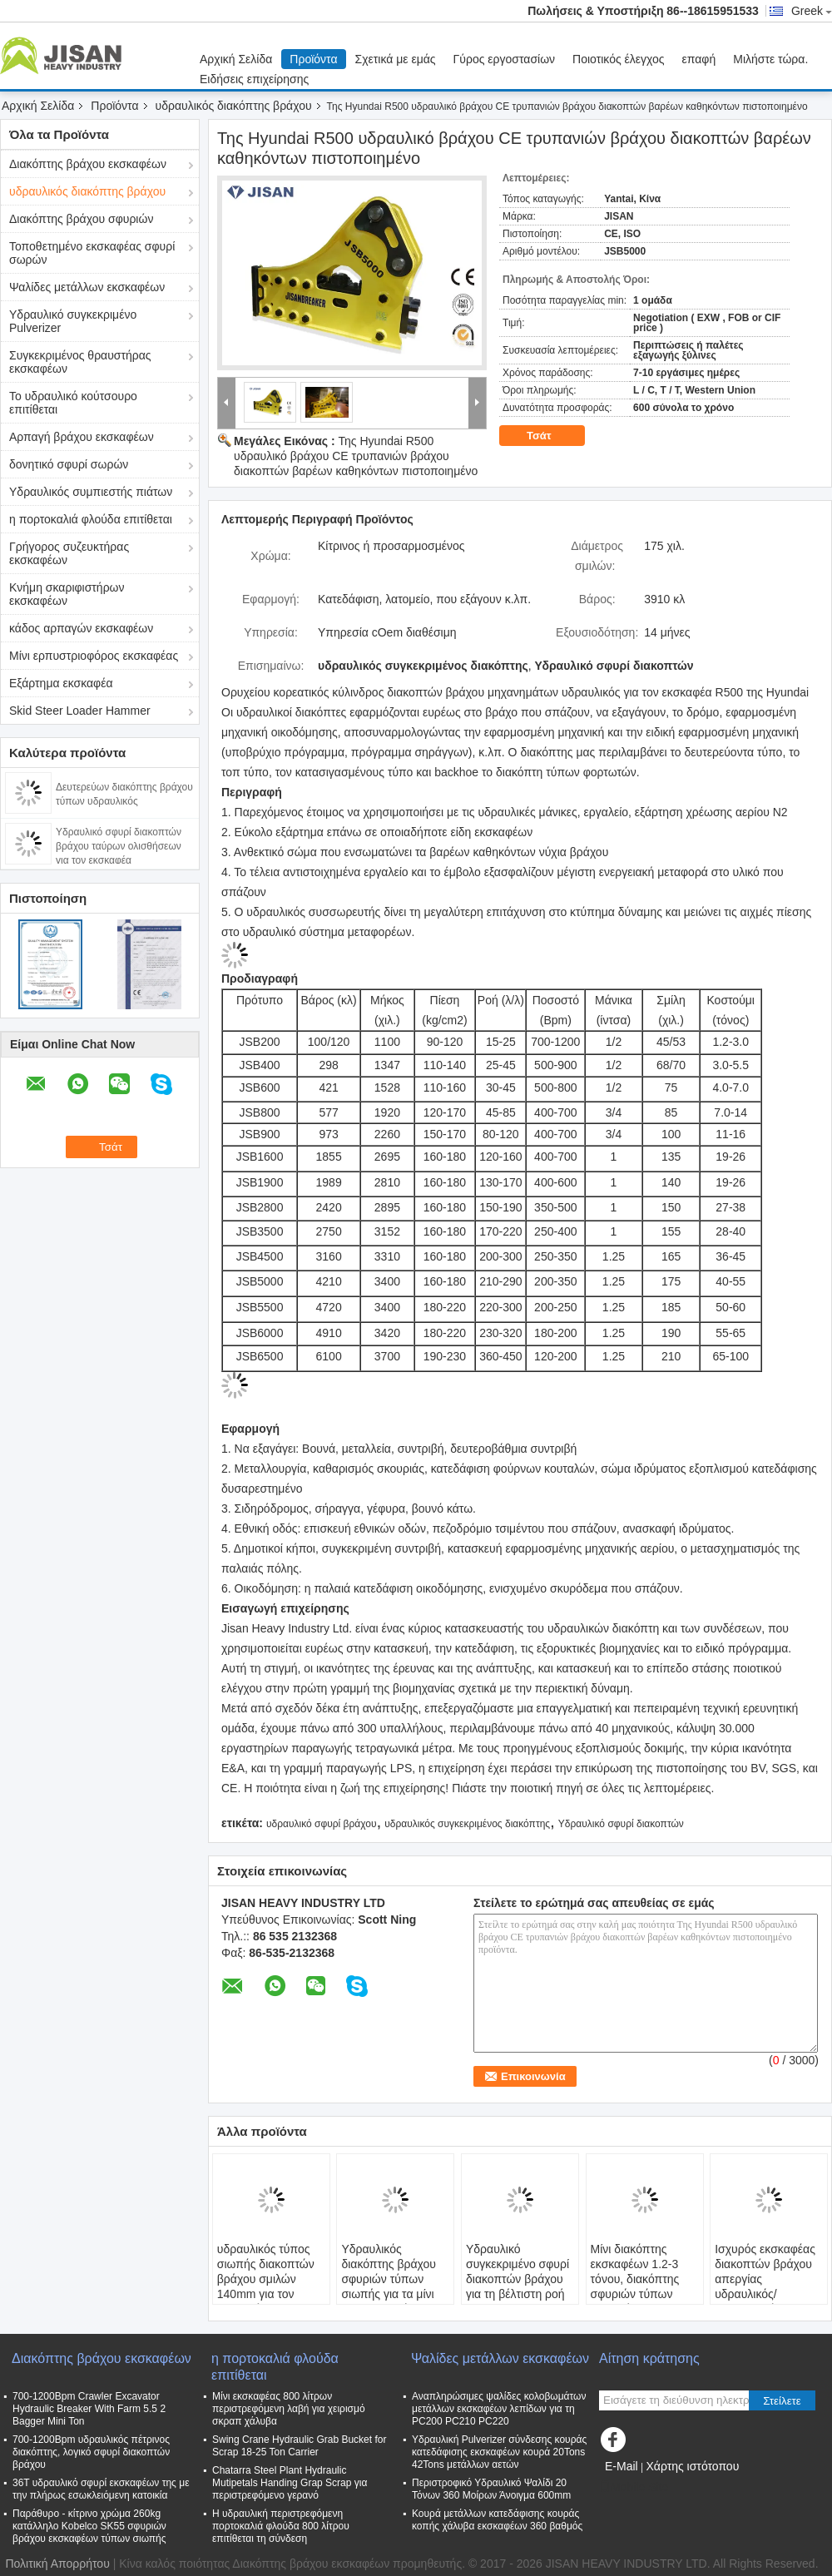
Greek (811, 11)
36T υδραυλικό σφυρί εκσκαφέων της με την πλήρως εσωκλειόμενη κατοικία (101, 2489)
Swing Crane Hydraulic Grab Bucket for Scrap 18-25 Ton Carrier (299, 2446)
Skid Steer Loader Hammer (80, 710)
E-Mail (621, 2466)
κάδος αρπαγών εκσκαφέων (81, 628)
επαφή (699, 59)
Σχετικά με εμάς (395, 59)
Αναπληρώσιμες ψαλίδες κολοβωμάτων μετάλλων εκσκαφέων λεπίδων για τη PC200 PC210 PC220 (499, 2408)
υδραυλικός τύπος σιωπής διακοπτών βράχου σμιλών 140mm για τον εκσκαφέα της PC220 (265, 2286)
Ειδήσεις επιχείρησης (254, 79)
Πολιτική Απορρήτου (57, 2563)
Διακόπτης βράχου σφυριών (81, 218)
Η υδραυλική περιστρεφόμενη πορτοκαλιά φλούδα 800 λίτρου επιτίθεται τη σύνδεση (280, 2526)
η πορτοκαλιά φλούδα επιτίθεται (90, 519)
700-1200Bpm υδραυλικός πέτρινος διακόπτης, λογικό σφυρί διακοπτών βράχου (91, 2452)
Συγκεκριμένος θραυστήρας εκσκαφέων (80, 362)
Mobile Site (633, 2487)
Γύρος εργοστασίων (504, 59)
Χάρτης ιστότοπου (692, 2466)
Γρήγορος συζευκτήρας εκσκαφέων (69, 553)
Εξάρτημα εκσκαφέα (61, 683)
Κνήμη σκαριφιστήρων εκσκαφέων (67, 594)
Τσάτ (550, 436)
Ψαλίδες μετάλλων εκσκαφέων (87, 287)
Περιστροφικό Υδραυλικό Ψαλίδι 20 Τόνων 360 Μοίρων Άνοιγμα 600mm (491, 2489)
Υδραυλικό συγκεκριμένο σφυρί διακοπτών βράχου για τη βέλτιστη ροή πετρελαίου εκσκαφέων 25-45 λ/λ (517, 2294)
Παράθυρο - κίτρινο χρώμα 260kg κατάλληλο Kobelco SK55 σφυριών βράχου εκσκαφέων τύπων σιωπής (89, 2526)
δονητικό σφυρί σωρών (68, 464)
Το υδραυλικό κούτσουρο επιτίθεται (73, 402)
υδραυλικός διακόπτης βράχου (234, 105)
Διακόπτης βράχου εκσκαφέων (87, 164)
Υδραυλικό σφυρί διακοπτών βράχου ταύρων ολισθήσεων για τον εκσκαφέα (118, 846)
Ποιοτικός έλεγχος (618, 59)
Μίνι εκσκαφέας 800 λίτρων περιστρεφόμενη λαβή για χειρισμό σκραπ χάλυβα (288, 2408)
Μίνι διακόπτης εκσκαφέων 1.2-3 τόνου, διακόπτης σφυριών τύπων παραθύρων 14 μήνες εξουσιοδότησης (635, 2294)
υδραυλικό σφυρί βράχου (321, 1824)
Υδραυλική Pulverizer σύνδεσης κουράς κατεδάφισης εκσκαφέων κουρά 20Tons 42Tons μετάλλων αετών (499, 2452)
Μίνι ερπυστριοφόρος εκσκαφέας (93, 655)
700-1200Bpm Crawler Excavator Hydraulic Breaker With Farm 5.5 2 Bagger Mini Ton (89, 2408)
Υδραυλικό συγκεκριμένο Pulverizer (72, 321)
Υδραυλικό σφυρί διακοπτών (621, 1824)
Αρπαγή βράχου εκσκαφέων (81, 436)
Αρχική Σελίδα (236, 59)
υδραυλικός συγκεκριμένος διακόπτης (467, 1824)
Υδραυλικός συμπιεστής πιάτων (90, 491)
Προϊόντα (313, 59)
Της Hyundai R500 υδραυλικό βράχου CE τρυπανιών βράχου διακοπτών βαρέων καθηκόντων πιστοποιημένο (356, 456)
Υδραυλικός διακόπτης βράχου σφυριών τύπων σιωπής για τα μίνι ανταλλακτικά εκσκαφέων (388, 2286)
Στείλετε (782, 2401)
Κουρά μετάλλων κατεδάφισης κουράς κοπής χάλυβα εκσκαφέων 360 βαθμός (497, 2520)
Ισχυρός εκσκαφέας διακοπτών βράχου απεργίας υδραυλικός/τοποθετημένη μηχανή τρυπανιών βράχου (765, 2294)
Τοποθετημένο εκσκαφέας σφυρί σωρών (92, 253)
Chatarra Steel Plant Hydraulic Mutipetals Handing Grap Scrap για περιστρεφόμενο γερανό (289, 2483)
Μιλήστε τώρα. (770, 59)
